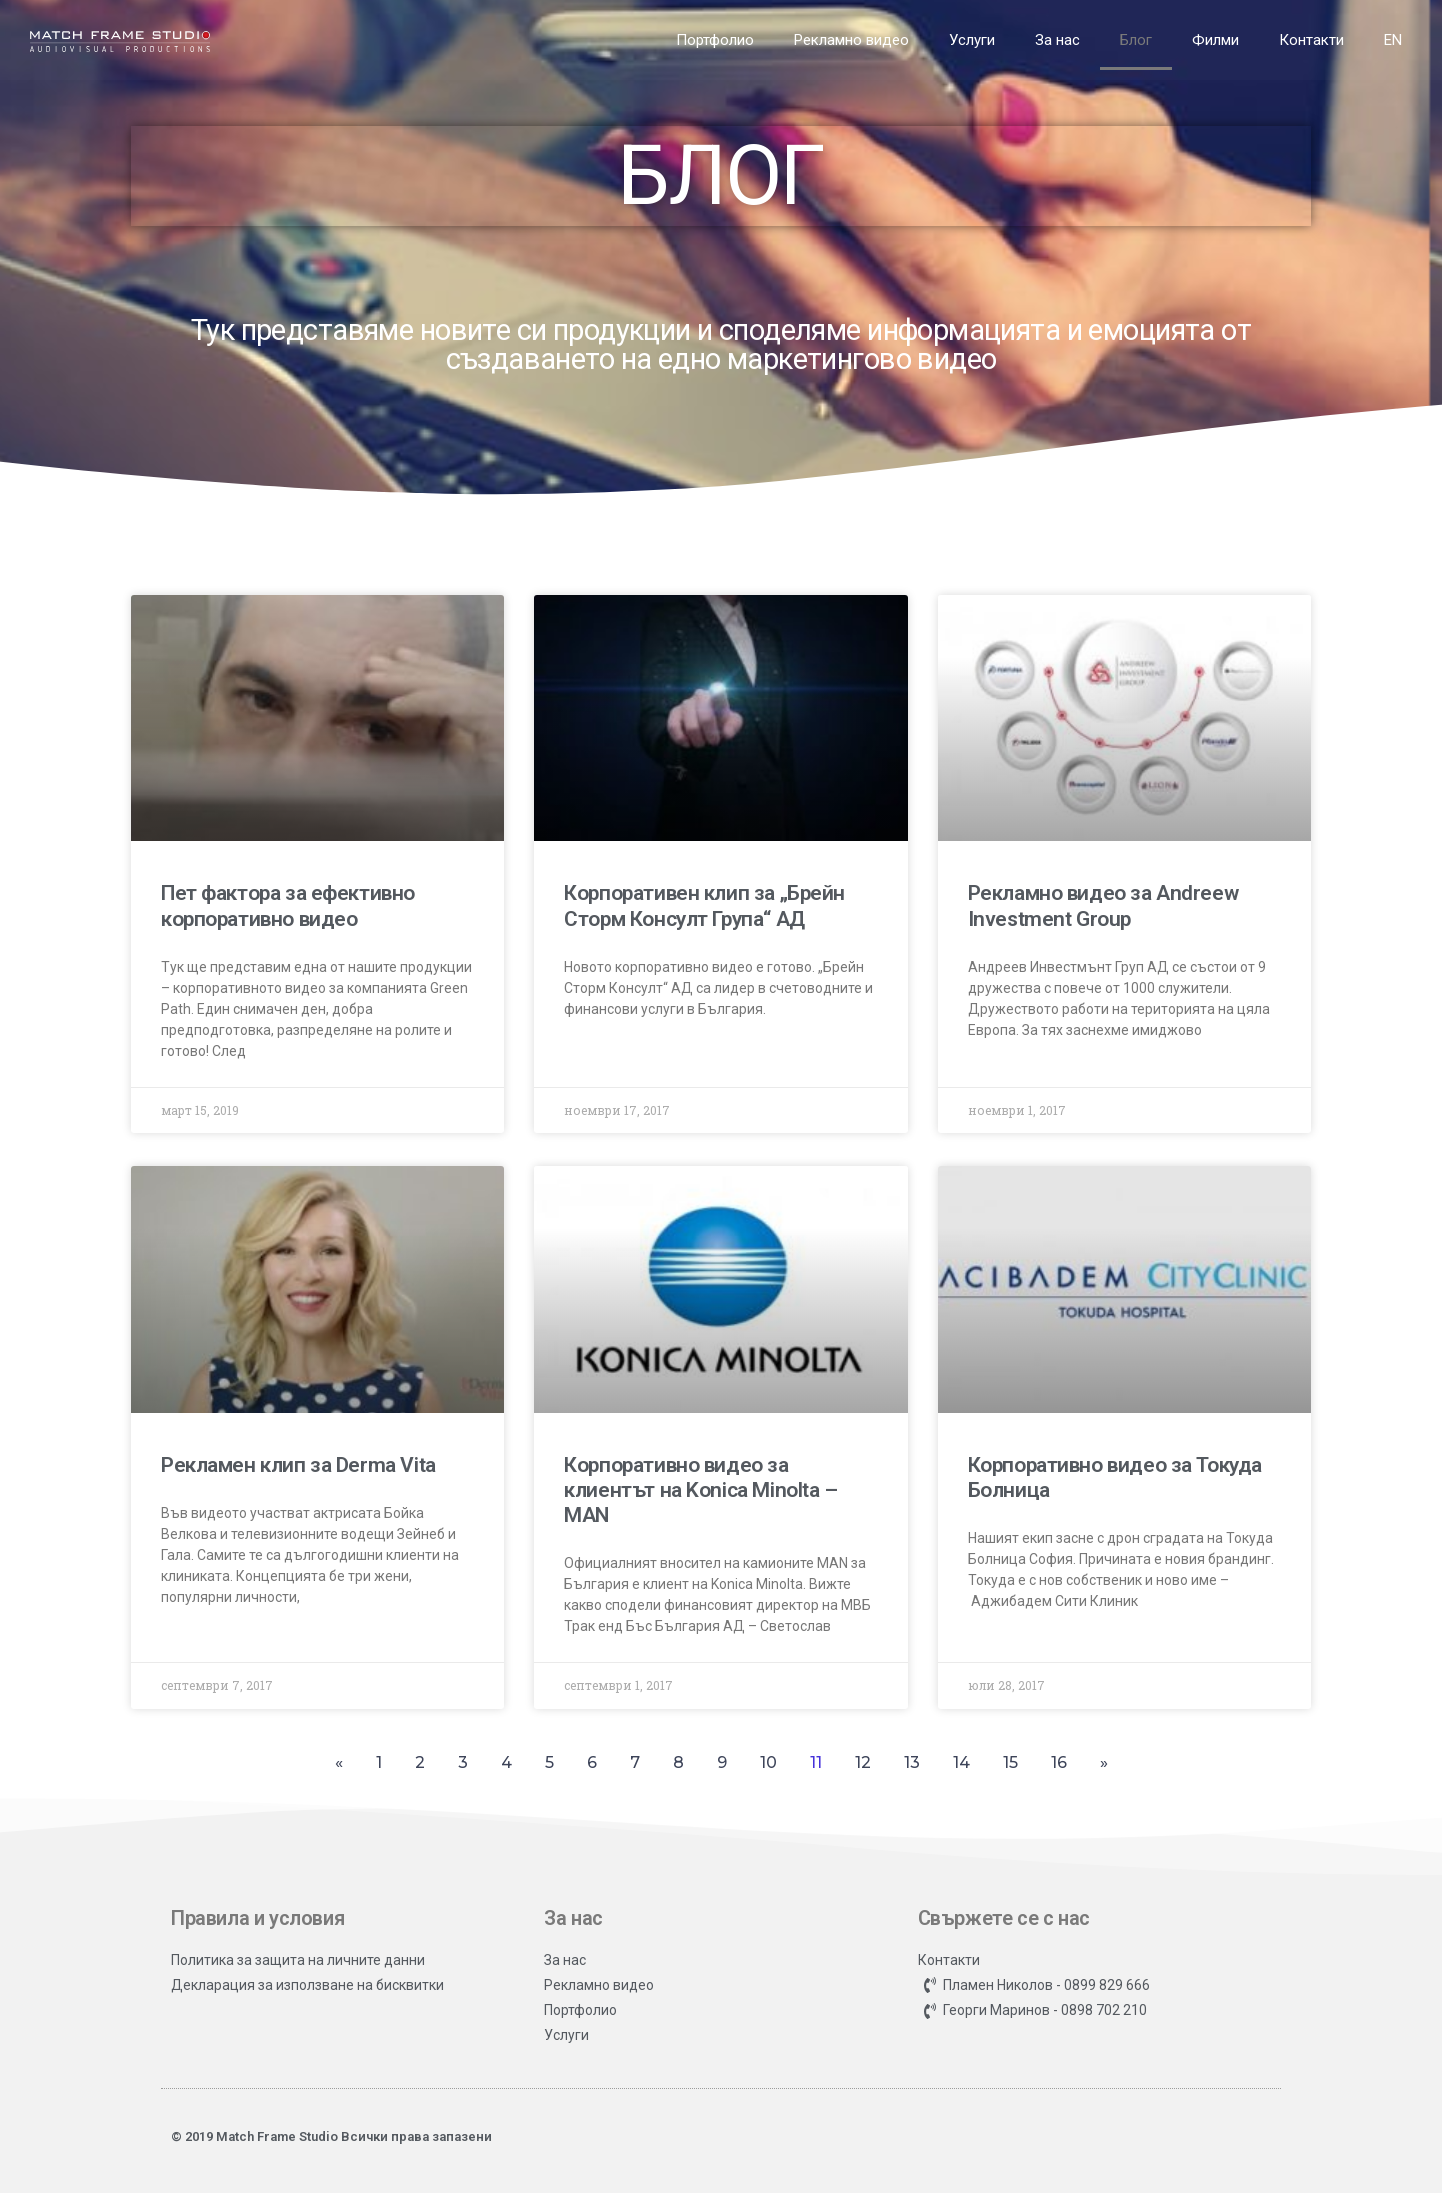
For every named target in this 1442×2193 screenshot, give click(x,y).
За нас (1057, 40)
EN (1393, 40)
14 (961, 1762)
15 (1010, 1762)
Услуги (972, 40)
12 (863, 1762)
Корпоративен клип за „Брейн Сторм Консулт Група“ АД (704, 905)
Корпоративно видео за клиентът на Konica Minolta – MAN (700, 1490)
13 (912, 1762)
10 (768, 1762)
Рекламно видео (851, 40)
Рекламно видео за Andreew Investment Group (1103, 905)
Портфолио (715, 40)
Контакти (1311, 40)
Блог (1136, 40)
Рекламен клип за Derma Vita (298, 1465)
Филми (1215, 40)
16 (1059, 1762)
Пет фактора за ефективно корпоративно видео (288, 905)
